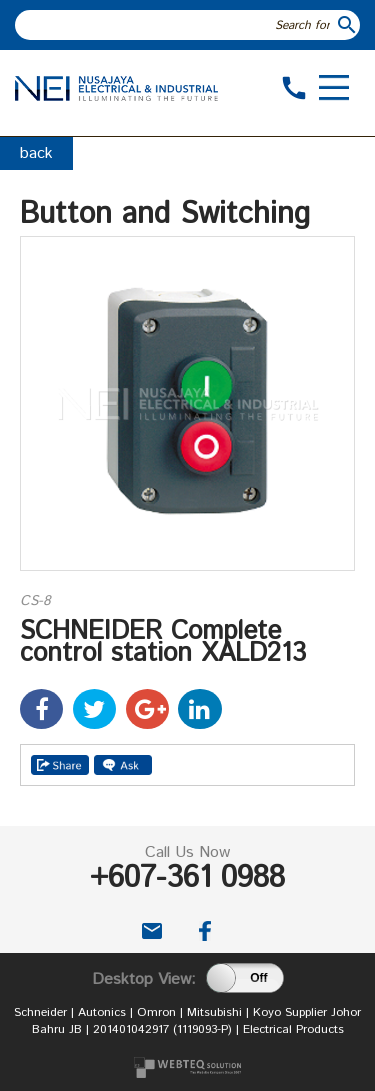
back (36, 153)
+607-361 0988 (187, 878)
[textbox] (175, 25)
